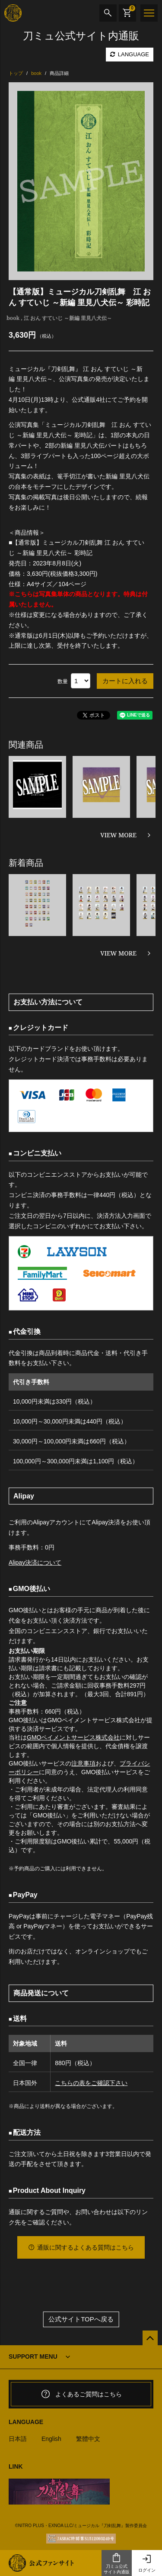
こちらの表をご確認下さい (91, 2082)
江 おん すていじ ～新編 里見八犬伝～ (68, 318)
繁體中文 (88, 2438)
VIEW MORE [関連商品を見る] (118, 835)
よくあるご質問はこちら (81, 2394)
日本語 (18, 2438)
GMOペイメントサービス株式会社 (73, 1737)
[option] (81, 181)
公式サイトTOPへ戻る (81, 2319)
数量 (62, 681)
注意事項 (83, 1763)
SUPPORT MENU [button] (33, 2356)
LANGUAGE (129, 54)
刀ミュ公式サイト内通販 (117, 2563)
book (12, 318)
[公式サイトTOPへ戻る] (150, 2338)
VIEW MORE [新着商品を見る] (118, 953)
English (51, 2438)
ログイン (147, 2563)
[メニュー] (149, 13)
